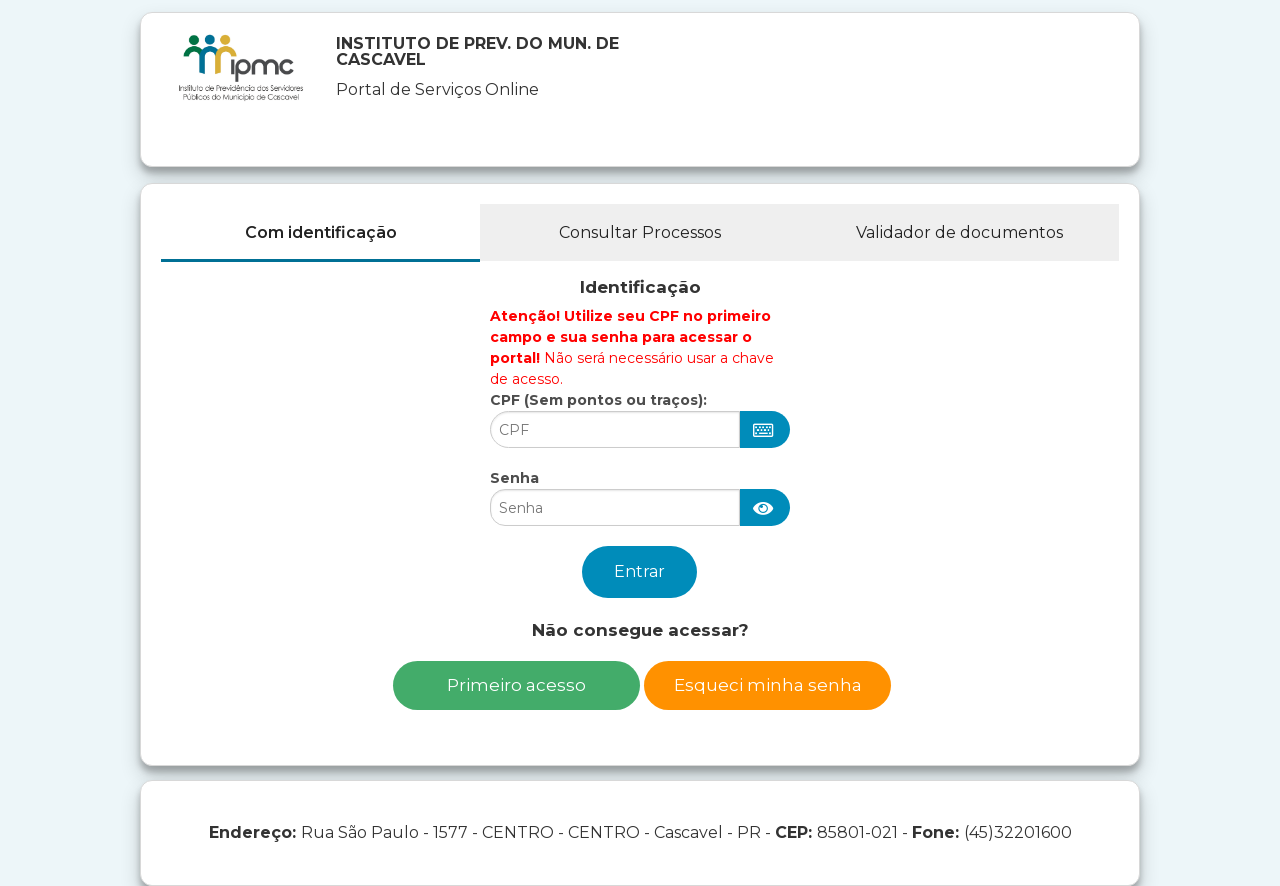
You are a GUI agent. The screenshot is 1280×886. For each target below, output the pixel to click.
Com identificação (321, 232)
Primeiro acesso (516, 685)
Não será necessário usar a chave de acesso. (632, 347)
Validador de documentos (959, 232)
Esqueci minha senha (768, 685)
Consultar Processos (640, 232)
